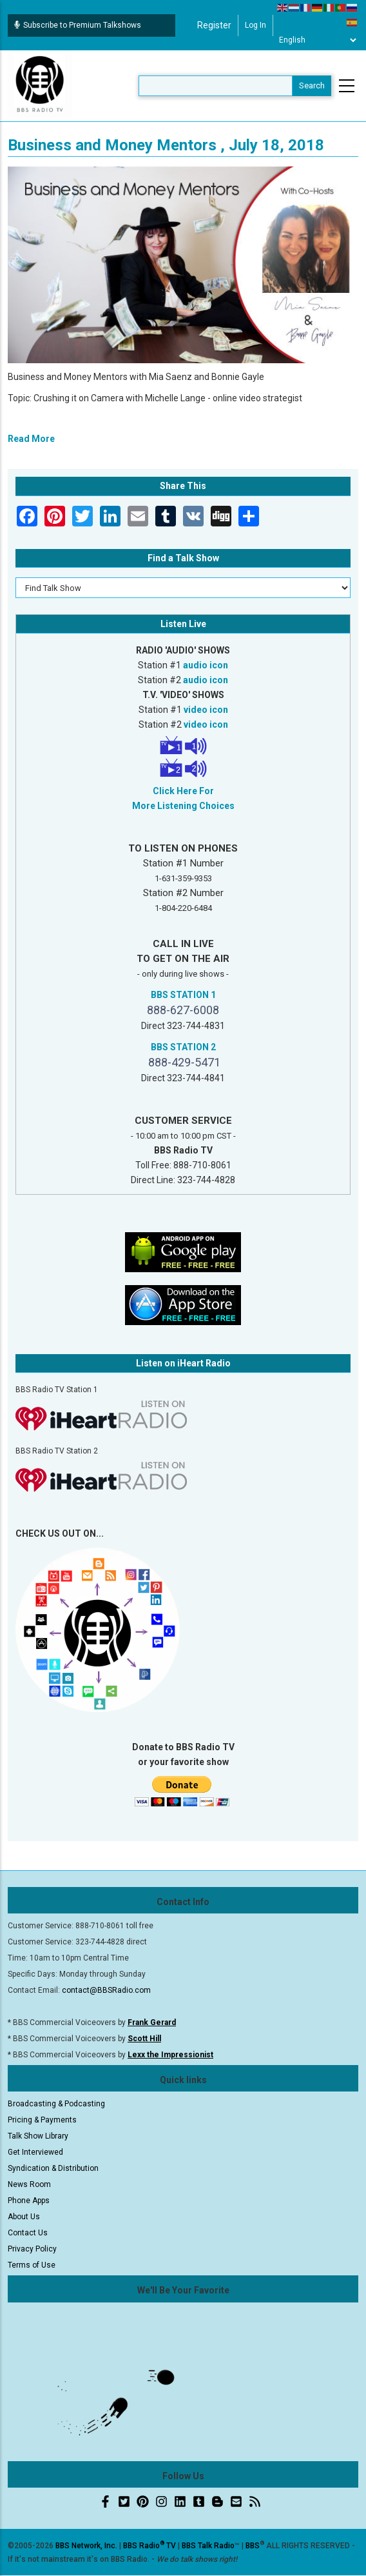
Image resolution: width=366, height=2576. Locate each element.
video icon (206, 709)
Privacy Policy (32, 2248)
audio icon (205, 665)
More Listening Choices (183, 806)
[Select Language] (317, 40)
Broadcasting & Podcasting (56, 2103)
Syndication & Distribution (53, 2168)
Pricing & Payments (42, 2119)
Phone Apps (29, 2200)
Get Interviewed (35, 2152)
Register (214, 25)
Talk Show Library (38, 2136)
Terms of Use (31, 2265)
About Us (24, 2216)
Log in (255, 25)
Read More (31, 439)
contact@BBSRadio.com (106, 1990)
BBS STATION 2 (183, 1047)
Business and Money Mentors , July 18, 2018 (166, 145)
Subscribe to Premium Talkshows (77, 25)
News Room (29, 2184)
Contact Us (28, 2232)
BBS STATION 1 (183, 995)
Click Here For (183, 791)
